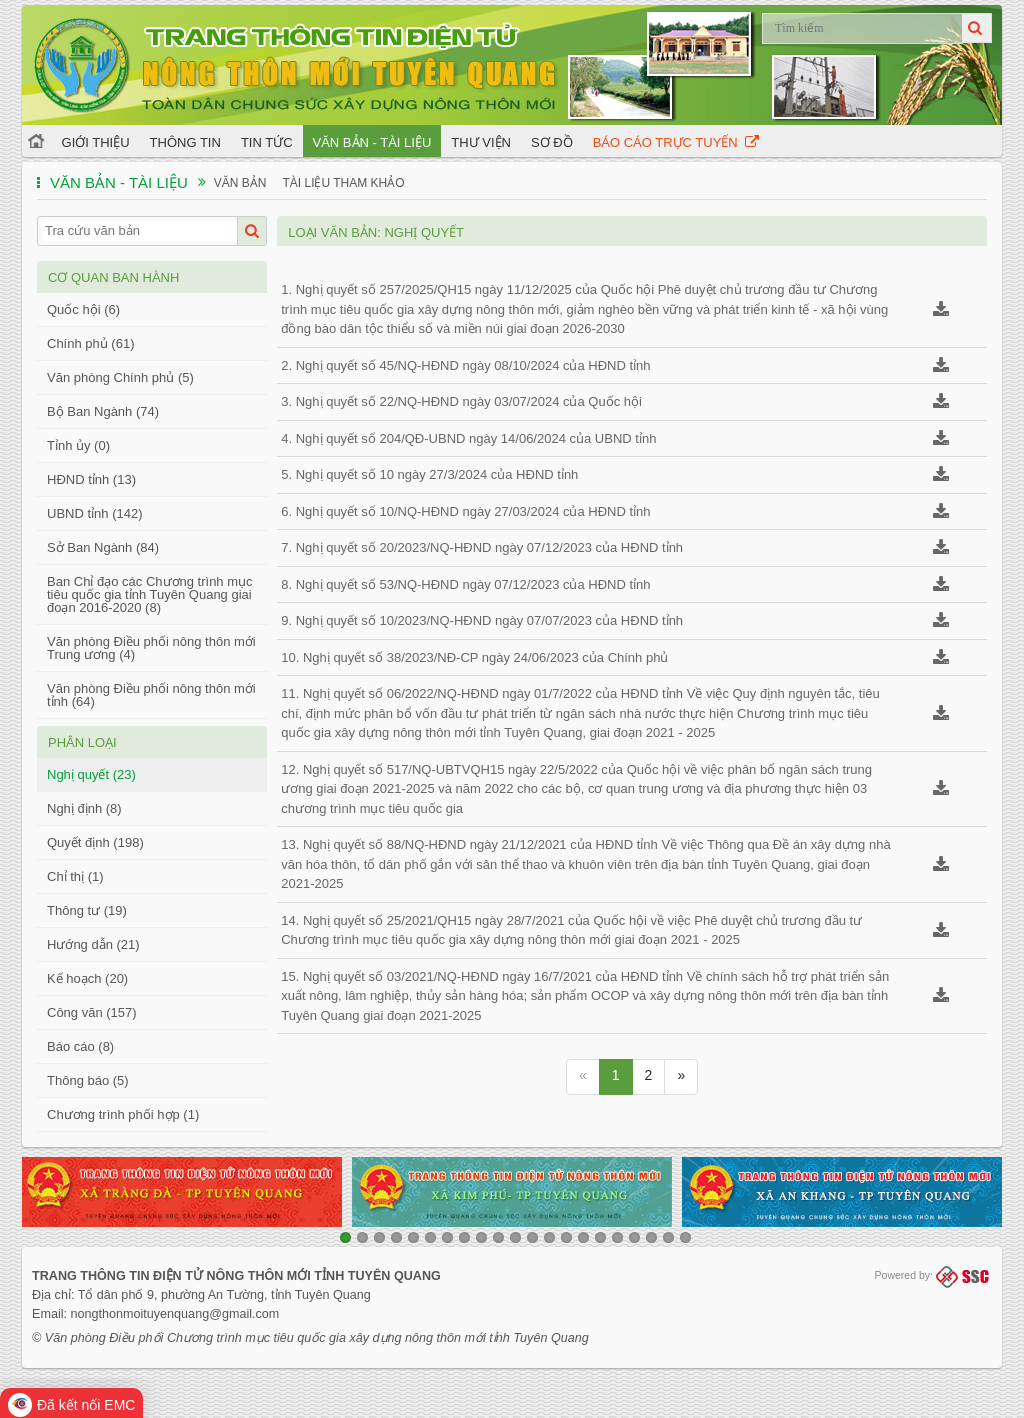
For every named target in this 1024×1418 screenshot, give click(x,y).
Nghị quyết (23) (91, 774)
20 (668, 1237)
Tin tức (267, 142)
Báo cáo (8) (80, 1046)
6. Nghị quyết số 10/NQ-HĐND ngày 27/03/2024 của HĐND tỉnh (465, 511)
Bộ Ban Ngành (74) (103, 411)
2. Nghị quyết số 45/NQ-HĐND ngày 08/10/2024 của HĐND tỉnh (465, 365)
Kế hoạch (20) (87, 978)
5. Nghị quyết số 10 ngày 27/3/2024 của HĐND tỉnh (429, 474)
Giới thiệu (96, 142)
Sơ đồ (552, 142)
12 (532, 1237)
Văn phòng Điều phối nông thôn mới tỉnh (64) (151, 695)
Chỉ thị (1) (75, 876)
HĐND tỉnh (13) (91, 479)
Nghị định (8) (84, 808)
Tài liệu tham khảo (343, 183)
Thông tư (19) (87, 910)
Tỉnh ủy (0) (78, 445)
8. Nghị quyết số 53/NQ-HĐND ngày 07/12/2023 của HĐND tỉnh (465, 584)
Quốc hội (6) (83, 309)
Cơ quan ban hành (113, 277)
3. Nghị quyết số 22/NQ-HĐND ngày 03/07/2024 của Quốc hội (461, 401)
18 (634, 1237)
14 (566, 1237)
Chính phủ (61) (91, 343)
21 (685, 1237)
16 (600, 1237)
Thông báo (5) (88, 1080)
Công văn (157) (92, 1012)
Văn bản (240, 183)
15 (583, 1237)
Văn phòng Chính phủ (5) (120, 377)
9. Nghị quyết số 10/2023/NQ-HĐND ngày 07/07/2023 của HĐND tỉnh (482, 620)
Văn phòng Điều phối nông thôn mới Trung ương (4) (151, 648)
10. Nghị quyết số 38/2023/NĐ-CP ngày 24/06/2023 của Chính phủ (474, 657)
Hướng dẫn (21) (93, 944)
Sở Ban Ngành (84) (103, 547)
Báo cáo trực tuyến (676, 142)
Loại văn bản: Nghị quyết (376, 232)
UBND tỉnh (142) (94, 513)
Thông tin (185, 142)
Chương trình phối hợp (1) (123, 1114)
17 (617, 1237)
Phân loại (82, 742)
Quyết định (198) (95, 842)
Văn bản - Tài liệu (372, 142)
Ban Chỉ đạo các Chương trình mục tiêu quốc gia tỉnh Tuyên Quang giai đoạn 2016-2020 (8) (150, 594)
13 (549, 1237)
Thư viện (481, 142)
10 (498, 1237)
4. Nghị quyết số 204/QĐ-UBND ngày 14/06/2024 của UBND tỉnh (468, 438)
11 (515, 1237)
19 (651, 1237)
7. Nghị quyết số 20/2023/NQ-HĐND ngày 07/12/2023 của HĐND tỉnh (482, 547)
